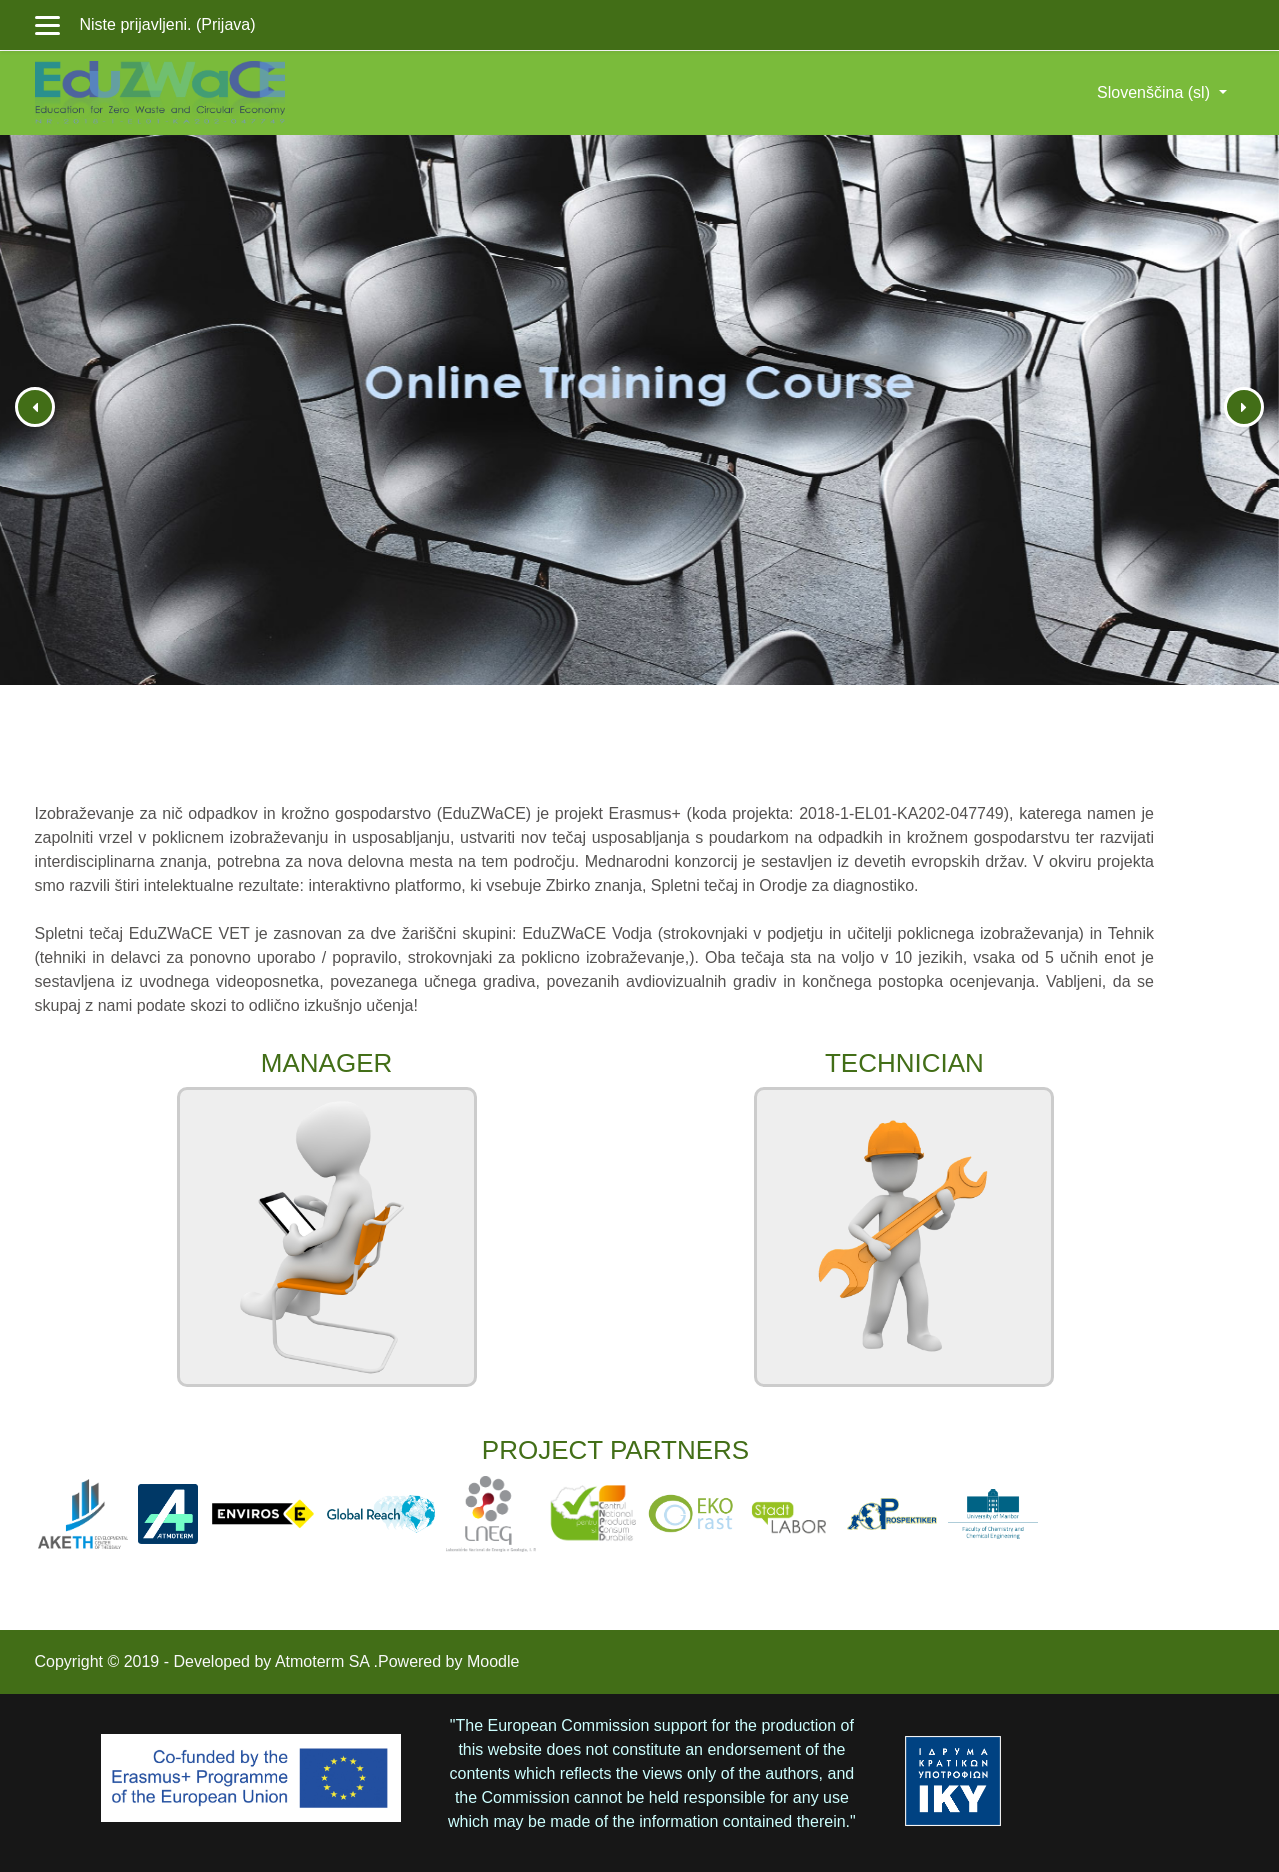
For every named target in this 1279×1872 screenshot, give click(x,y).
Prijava (225, 24)
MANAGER (326, 1063)
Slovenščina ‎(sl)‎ (1155, 92)
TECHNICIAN (904, 1063)
